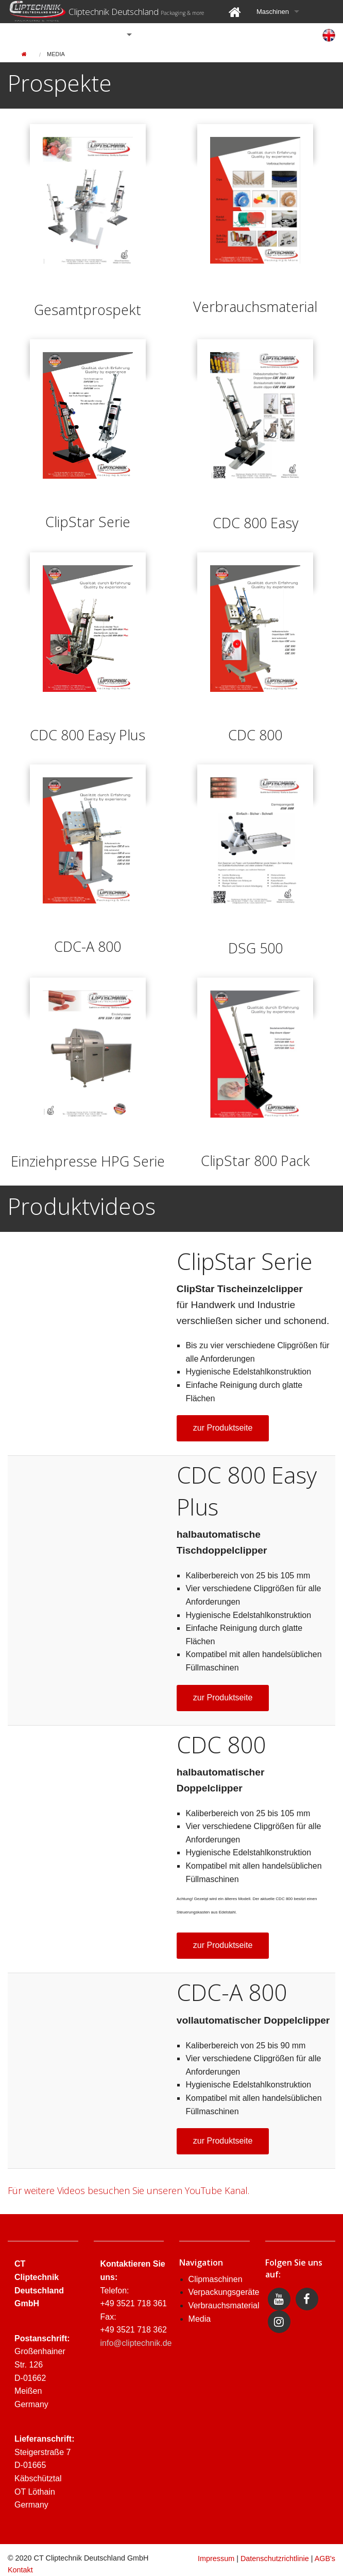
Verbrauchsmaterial (224, 2305)
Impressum (216, 2558)
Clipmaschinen (215, 2279)
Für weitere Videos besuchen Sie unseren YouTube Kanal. (128, 2190)
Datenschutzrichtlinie (275, 2558)
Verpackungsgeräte (224, 2292)
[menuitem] (235, 11)
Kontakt (20, 2570)
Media (56, 54)
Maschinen (272, 11)
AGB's (325, 2558)
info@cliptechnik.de (136, 2343)
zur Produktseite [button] (223, 1427)
